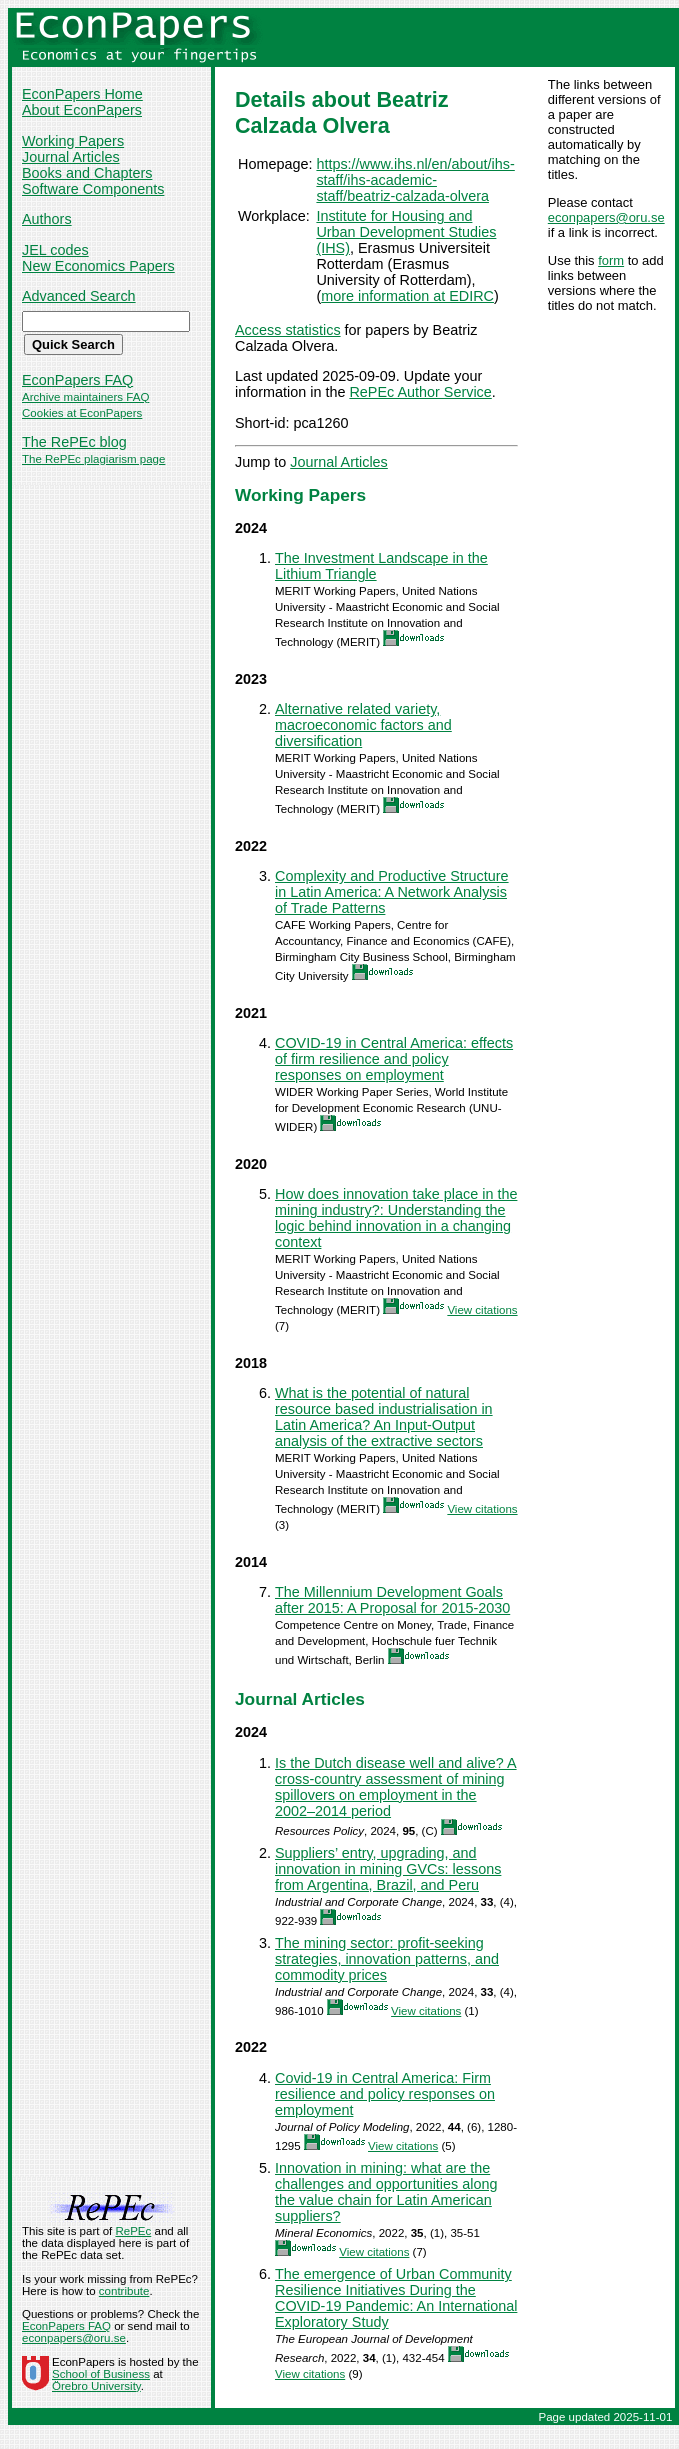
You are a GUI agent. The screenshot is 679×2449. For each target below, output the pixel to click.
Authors (47, 219)
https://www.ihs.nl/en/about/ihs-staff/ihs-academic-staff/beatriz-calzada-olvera (415, 180)
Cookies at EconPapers (82, 413)
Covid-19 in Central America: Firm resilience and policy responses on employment (385, 2094)
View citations (482, 1310)
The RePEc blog (74, 442)
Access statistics (288, 330)
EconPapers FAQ (77, 380)
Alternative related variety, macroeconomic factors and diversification (363, 725)
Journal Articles (71, 157)
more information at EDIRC (407, 296)
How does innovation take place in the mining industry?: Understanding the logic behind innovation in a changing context (396, 1218)
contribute (124, 2291)
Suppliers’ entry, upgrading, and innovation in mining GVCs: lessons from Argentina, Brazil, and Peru (388, 1869)
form (611, 260)
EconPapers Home (82, 94)
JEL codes (55, 250)
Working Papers (73, 141)
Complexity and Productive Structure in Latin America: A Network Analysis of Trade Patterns (392, 892)
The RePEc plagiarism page (93, 459)
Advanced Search (79, 296)
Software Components (93, 189)
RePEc (133, 2231)
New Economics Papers (98, 266)
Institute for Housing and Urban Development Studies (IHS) (406, 232)
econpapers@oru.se (606, 217)
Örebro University (96, 2386)
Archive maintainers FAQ (85, 397)
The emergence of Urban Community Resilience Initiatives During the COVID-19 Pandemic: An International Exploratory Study (396, 2298)
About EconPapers (82, 110)
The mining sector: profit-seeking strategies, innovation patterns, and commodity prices (387, 1959)
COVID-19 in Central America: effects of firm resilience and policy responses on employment (394, 1059)
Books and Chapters (87, 173)
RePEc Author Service (420, 392)
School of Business (101, 2374)
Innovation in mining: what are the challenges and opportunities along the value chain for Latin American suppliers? (386, 2192)
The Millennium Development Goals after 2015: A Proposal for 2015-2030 (392, 1600)
